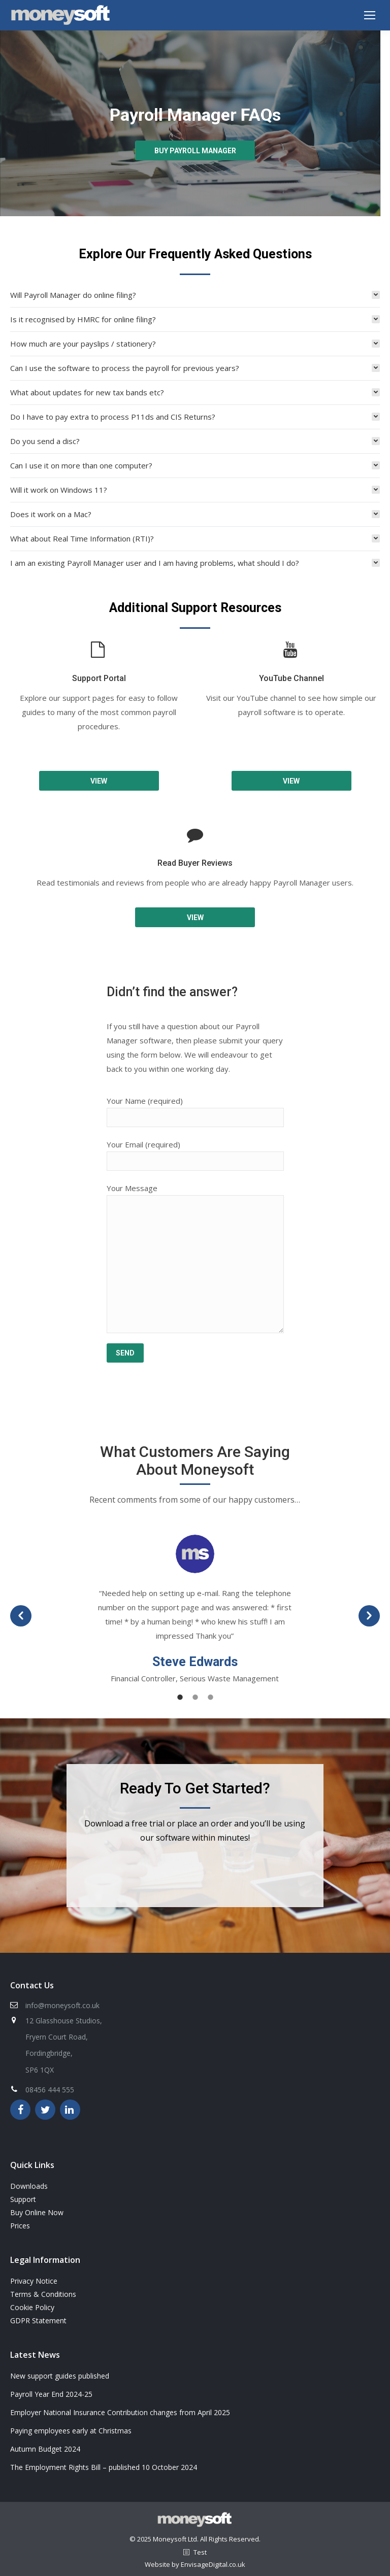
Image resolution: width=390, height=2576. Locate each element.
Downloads (29, 2186)
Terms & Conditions (43, 2294)
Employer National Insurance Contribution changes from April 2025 (120, 2412)
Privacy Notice (33, 2281)
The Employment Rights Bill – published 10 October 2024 (103, 2467)
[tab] (195, 295)
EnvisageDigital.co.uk (213, 2564)
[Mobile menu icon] (370, 15)
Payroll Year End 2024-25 (51, 2394)
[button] (20, 1615)
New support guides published (59, 2376)
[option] (195, 1610)
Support (23, 2199)
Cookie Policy (32, 2307)
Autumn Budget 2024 (45, 2449)
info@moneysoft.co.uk (62, 2005)
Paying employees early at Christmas (71, 2430)
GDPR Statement (38, 2320)
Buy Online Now (36, 2212)
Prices (20, 2225)
